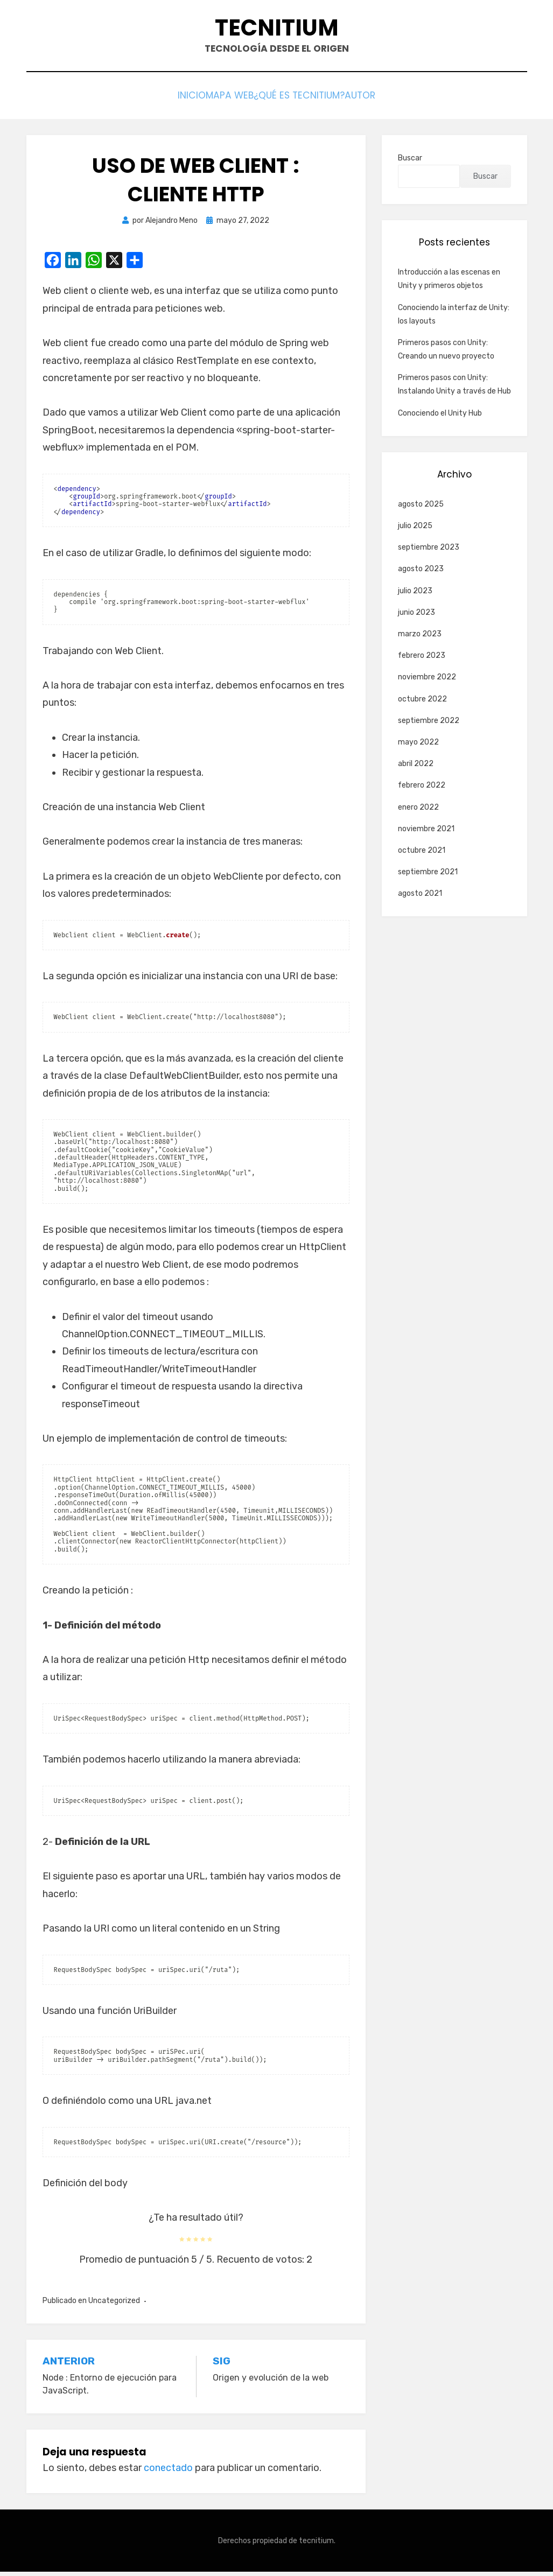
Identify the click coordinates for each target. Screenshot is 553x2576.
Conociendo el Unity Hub (440, 417)
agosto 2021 (420, 898)
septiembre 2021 (428, 876)
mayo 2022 (418, 747)
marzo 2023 (420, 638)
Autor (380, 100)
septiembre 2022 (428, 725)
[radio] (181, 2243)
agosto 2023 (421, 573)
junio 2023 (416, 617)
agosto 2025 (421, 509)
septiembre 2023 (428, 552)
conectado (168, 2473)
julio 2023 (415, 595)
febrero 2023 (421, 660)
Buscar (410, 162)
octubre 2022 (422, 703)
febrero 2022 (421, 790)
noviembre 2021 (426, 833)
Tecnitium (276, 31)
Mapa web (224, 100)
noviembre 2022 (427, 681)
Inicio (172, 100)
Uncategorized (114, 2305)
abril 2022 (415, 768)
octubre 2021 (421, 855)
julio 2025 (415, 530)
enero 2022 (418, 811)
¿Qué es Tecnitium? (306, 100)
